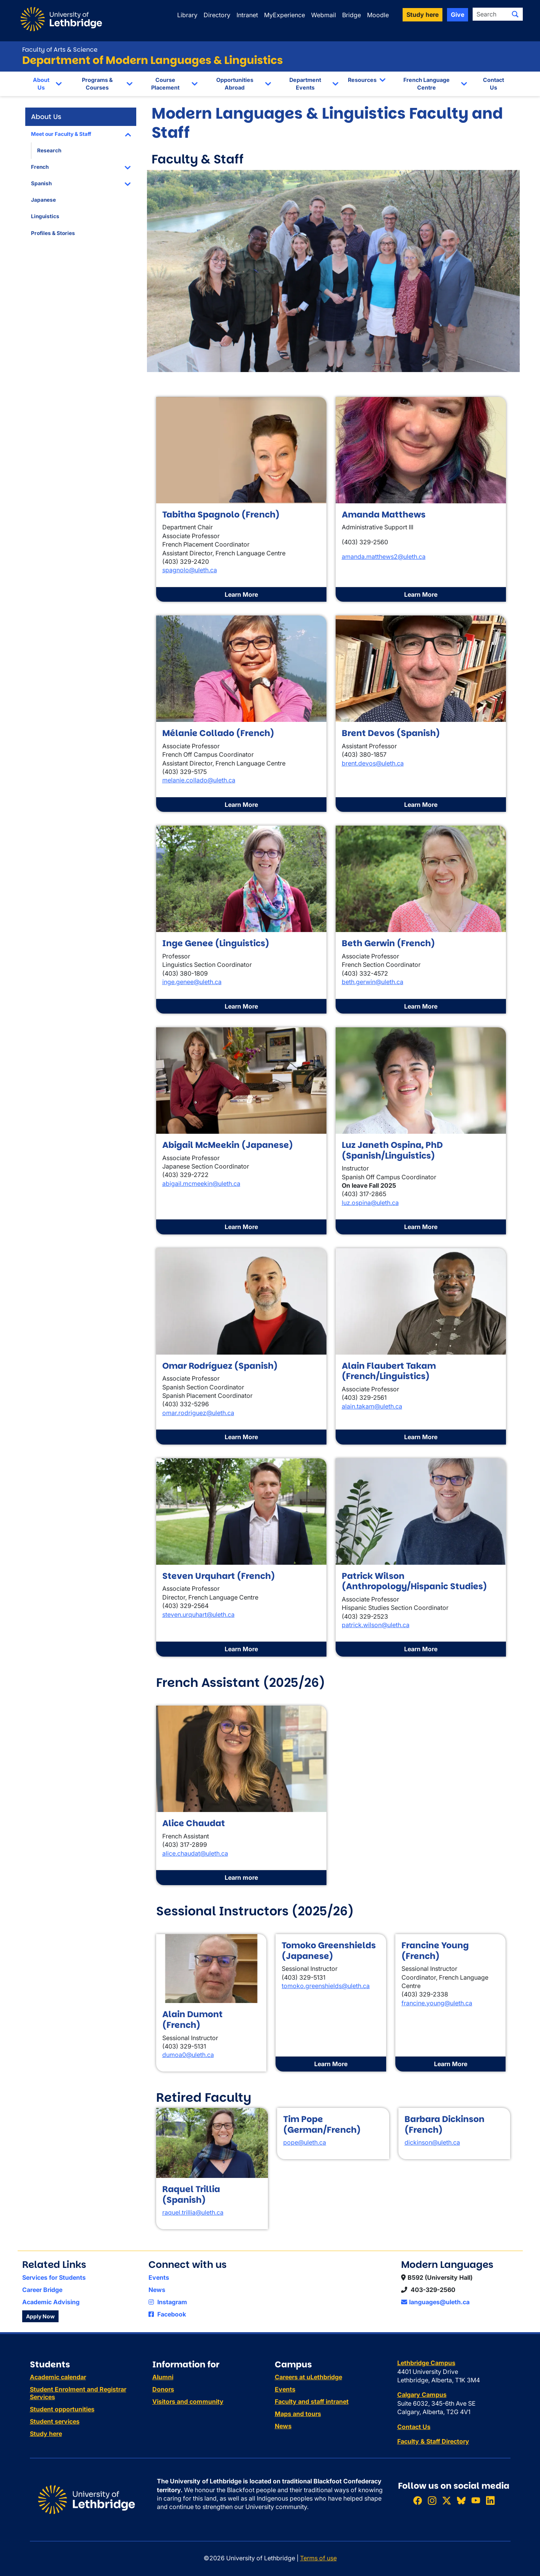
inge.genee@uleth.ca (192, 982)
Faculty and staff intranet (312, 2401)
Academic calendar (58, 2377)
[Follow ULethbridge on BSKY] (461, 2500)
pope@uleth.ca (304, 2142)
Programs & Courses (97, 84)
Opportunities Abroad (234, 84)
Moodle (378, 15)
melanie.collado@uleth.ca (198, 780)
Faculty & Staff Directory (433, 2441)
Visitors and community (188, 2401)
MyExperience (284, 15)
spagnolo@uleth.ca (189, 570)
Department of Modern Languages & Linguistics (152, 60)
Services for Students (54, 2277)
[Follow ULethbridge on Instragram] (432, 2500)
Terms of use (318, 2558)
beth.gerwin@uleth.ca (372, 982)
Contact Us (493, 84)
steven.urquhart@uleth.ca (198, 1614)
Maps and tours (298, 2414)
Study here (46, 2433)
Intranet (247, 15)
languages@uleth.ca (435, 2302)
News (156, 2290)
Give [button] (457, 14)
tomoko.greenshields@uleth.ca (326, 1986)
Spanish (41, 183)
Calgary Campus (422, 2394)
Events (158, 2277)
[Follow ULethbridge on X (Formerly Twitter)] (446, 2500)
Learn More (241, 594)
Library (187, 15)
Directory (217, 15)
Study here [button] (422, 14)
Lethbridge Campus (426, 2363)
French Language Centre (426, 84)
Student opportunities (62, 2409)
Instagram (167, 2302)
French (40, 167)
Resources (362, 80)
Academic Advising (51, 2302)
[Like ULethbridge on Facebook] (417, 2500)
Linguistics (45, 216)
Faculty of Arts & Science (60, 49)
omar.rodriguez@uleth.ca (198, 1413)
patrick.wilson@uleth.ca (375, 1625)
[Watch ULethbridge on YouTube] (476, 2500)
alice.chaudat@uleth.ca (195, 1853)
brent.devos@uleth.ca (373, 763)
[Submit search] (515, 14)
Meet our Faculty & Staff (61, 134)
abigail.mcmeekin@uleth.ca (201, 1183)
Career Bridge (42, 2290)
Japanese (43, 200)
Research (49, 150)
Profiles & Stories (53, 233)
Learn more (241, 1877)
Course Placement (165, 84)
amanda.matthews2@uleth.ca (384, 556)
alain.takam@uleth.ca (372, 1406)
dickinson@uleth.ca (432, 2142)
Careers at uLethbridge (308, 2377)
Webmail (323, 15)
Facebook (167, 2314)
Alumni (162, 2377)
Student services (55, 2421)
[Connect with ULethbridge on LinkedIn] (490, 2500)
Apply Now (40, 2316)
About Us (41, 84)
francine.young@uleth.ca (436, 2003)
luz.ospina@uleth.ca (370, 1202)
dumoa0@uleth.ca (188, 2055)
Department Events (305, 84)
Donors (163, 2389)
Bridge (351, 15)
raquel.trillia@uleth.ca (193, 2212)
